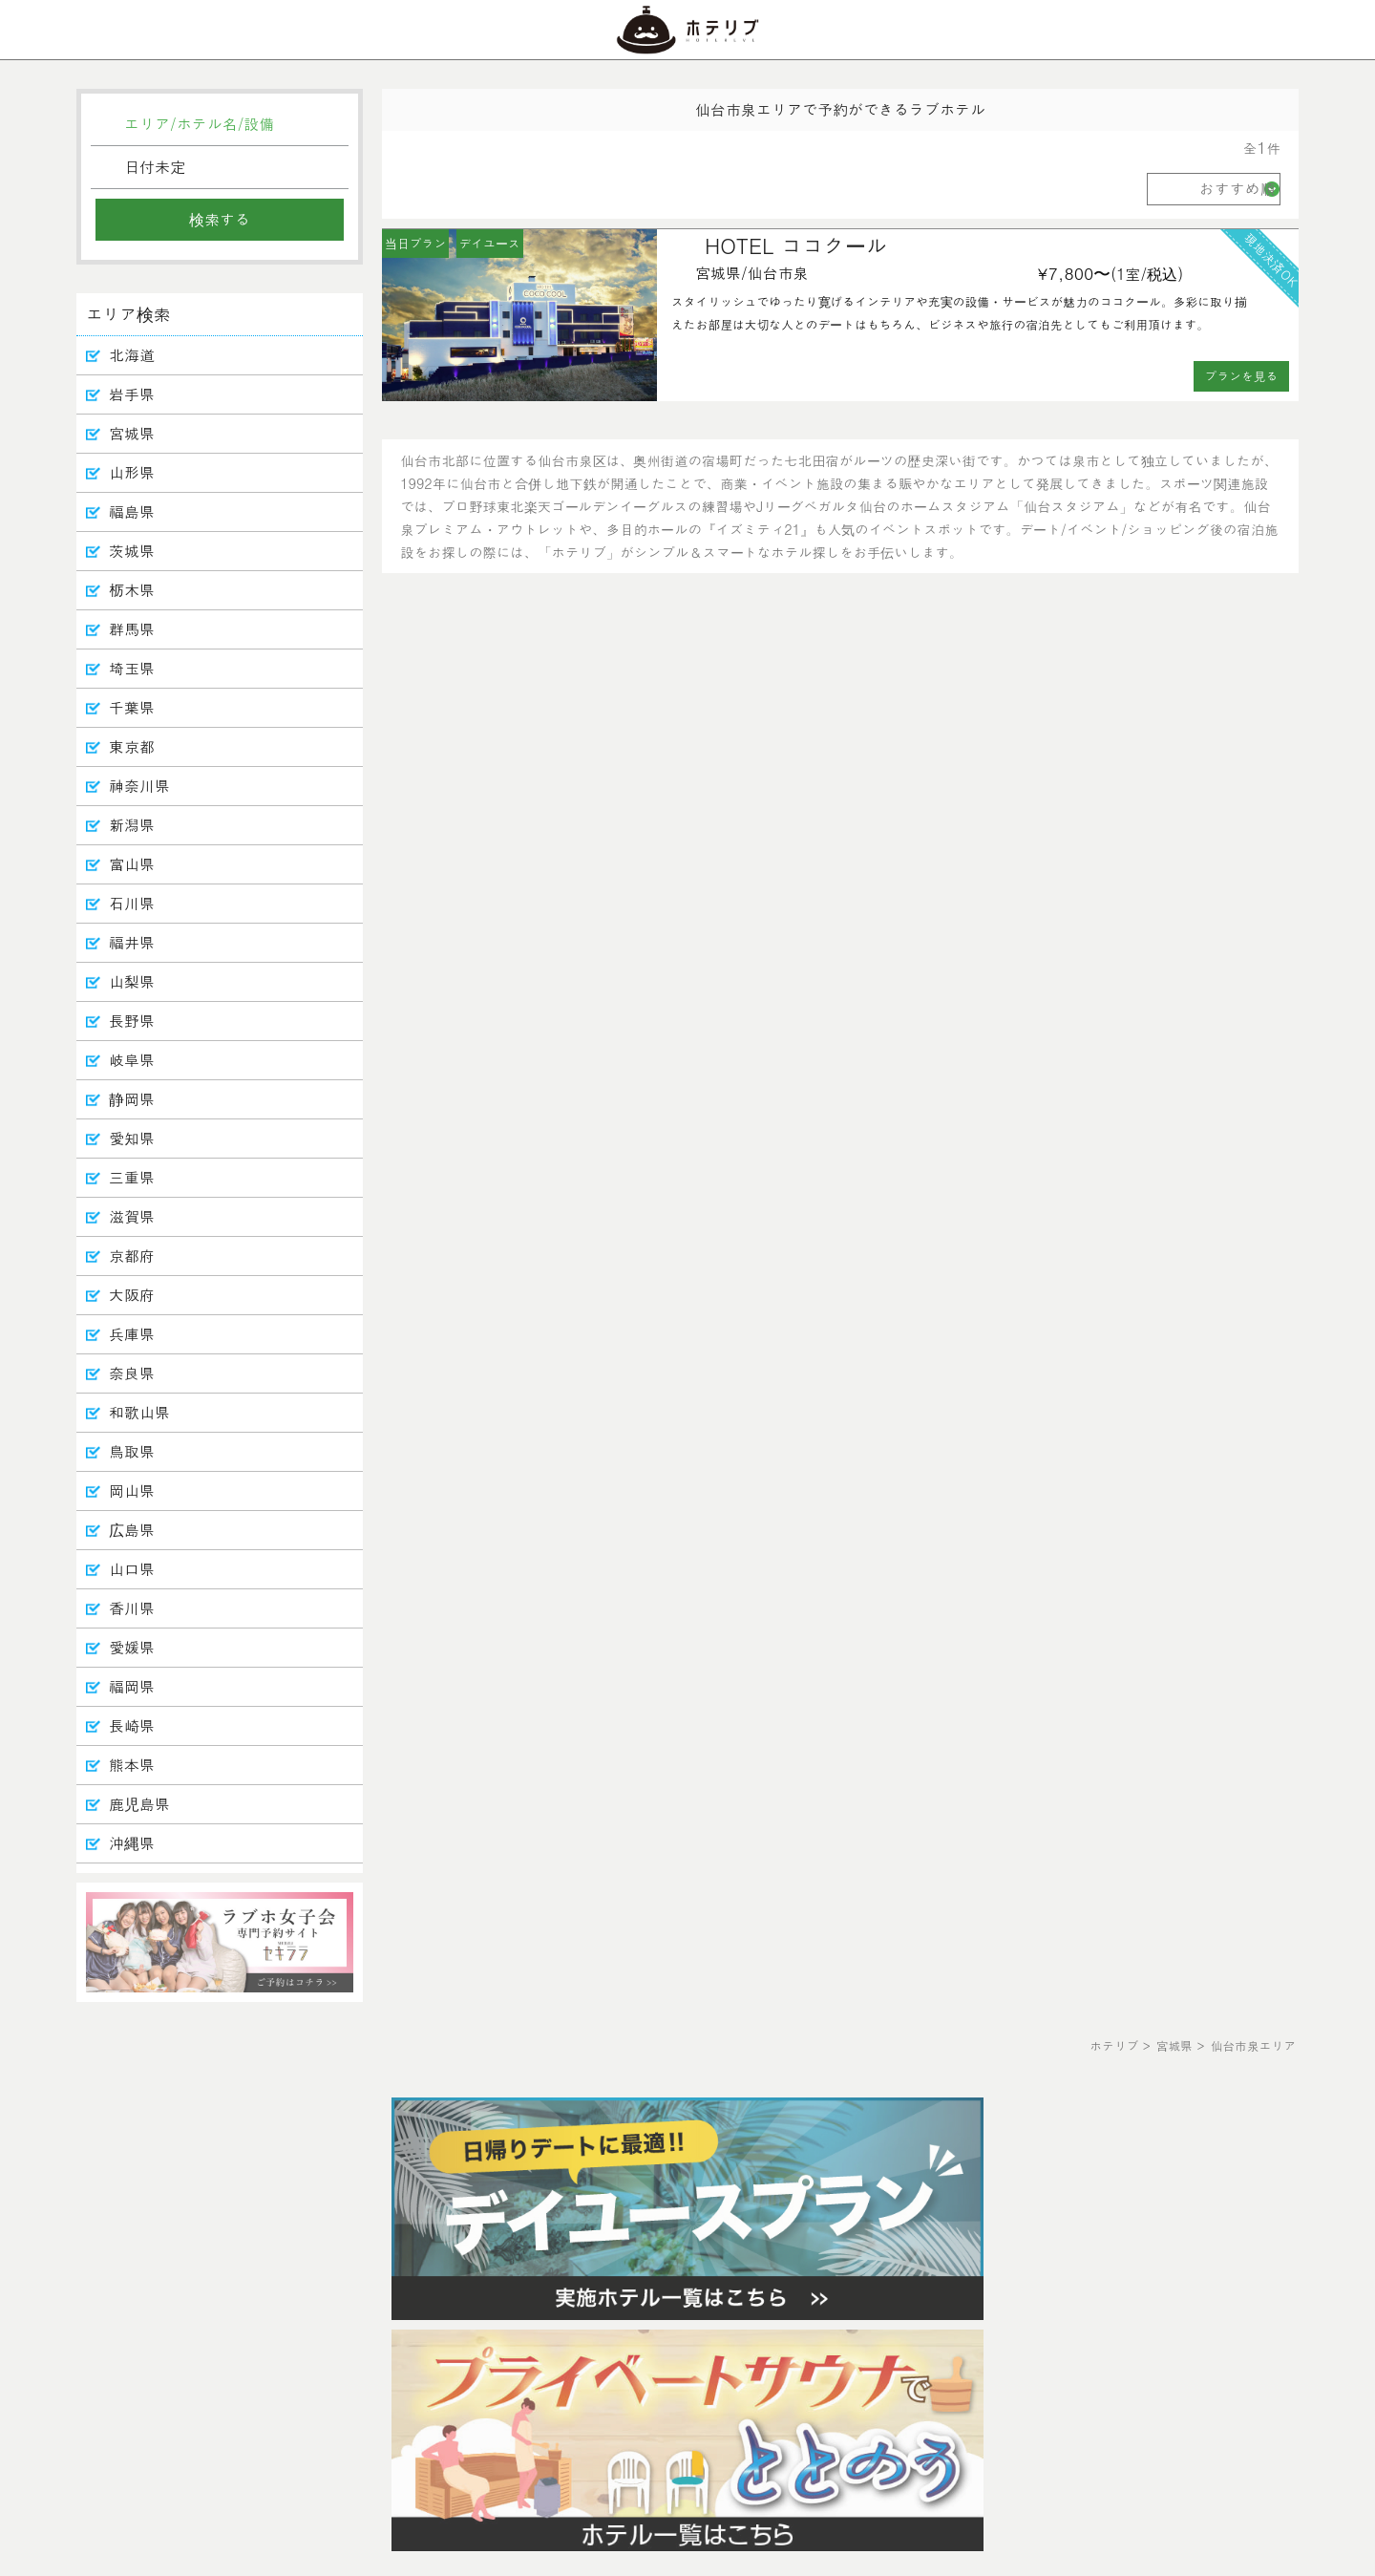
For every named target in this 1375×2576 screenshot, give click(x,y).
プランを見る (1242, 376)
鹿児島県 (139, 1804)
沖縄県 (132, 1843)
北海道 (132, 355)
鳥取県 (132, 1451)
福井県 (132, 942)
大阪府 (132, 1295)
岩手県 (132, 394)
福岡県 (132, 1686)
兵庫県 (132, 1334)
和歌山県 (139, 1412)
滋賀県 (132, 1216)
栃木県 (132, 590)
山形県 (132, 472)
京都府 (132, 1256)
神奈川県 (139, 786)
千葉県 (132, 707)
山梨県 (132, 981)
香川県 (132, 1608)
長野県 (132, 1021)
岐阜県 (132, 1060)
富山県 (132, 864)
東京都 (132, 746)
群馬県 (132, 629)
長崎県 (132, 1725)
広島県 (132, 1530)
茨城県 (132, 551)
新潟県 (132, 825)
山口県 (132, 1569)
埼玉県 (132, 668)
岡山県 (132, 1490)
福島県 (132, 511)
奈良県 (132, 1373)
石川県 (132, 903)
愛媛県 (132, 1647)
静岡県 (132, 1099)
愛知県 (132, 1138)
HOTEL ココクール (796, 245)
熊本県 (132, 1765)
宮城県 (132, 433)
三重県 (132, 1177)
